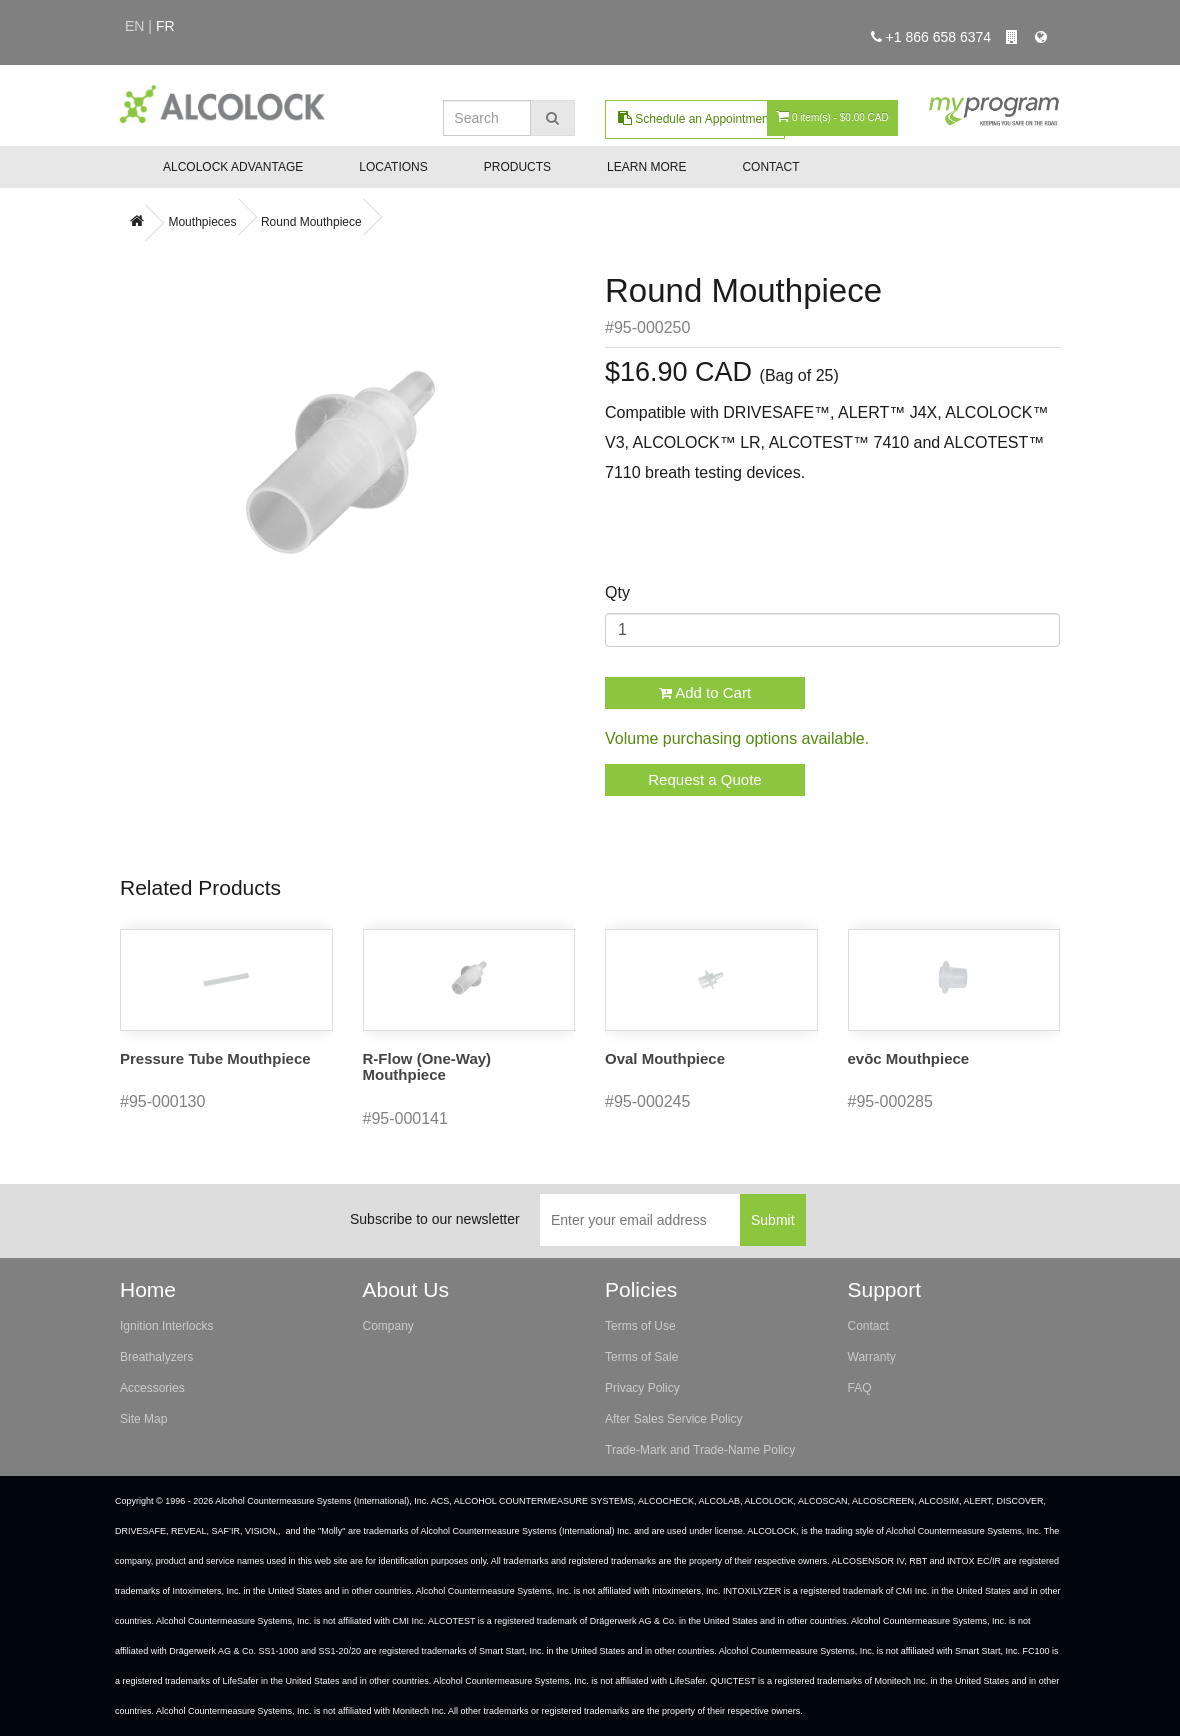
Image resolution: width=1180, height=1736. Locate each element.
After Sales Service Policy (673, 1419)
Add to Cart (705, 692)
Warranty (872, 1357)
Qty (617, 592)
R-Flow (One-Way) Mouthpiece (427, 1067)
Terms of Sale (641, 1357)
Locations (393, 167)
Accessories (152, 1388)
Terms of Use (640, 1326)
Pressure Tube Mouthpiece (215, 1058)
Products (517, 167)
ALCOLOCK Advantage (233, 167)
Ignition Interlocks (166, 1326)
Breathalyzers (156, 1357)
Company (388, 1326)
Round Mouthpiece (311, 222)
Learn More (646, 167)
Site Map (143, 1419)
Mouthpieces (202, 222)
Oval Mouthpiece (665, 1058)
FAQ (860, 1388)
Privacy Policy (642, 1388)
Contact (770, 167)
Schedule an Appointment (695, 118)
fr (165, 26)
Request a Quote (704, 779)
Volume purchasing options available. (737, 738)
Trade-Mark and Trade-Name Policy (700, 1450)
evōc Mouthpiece (909, 1058)
